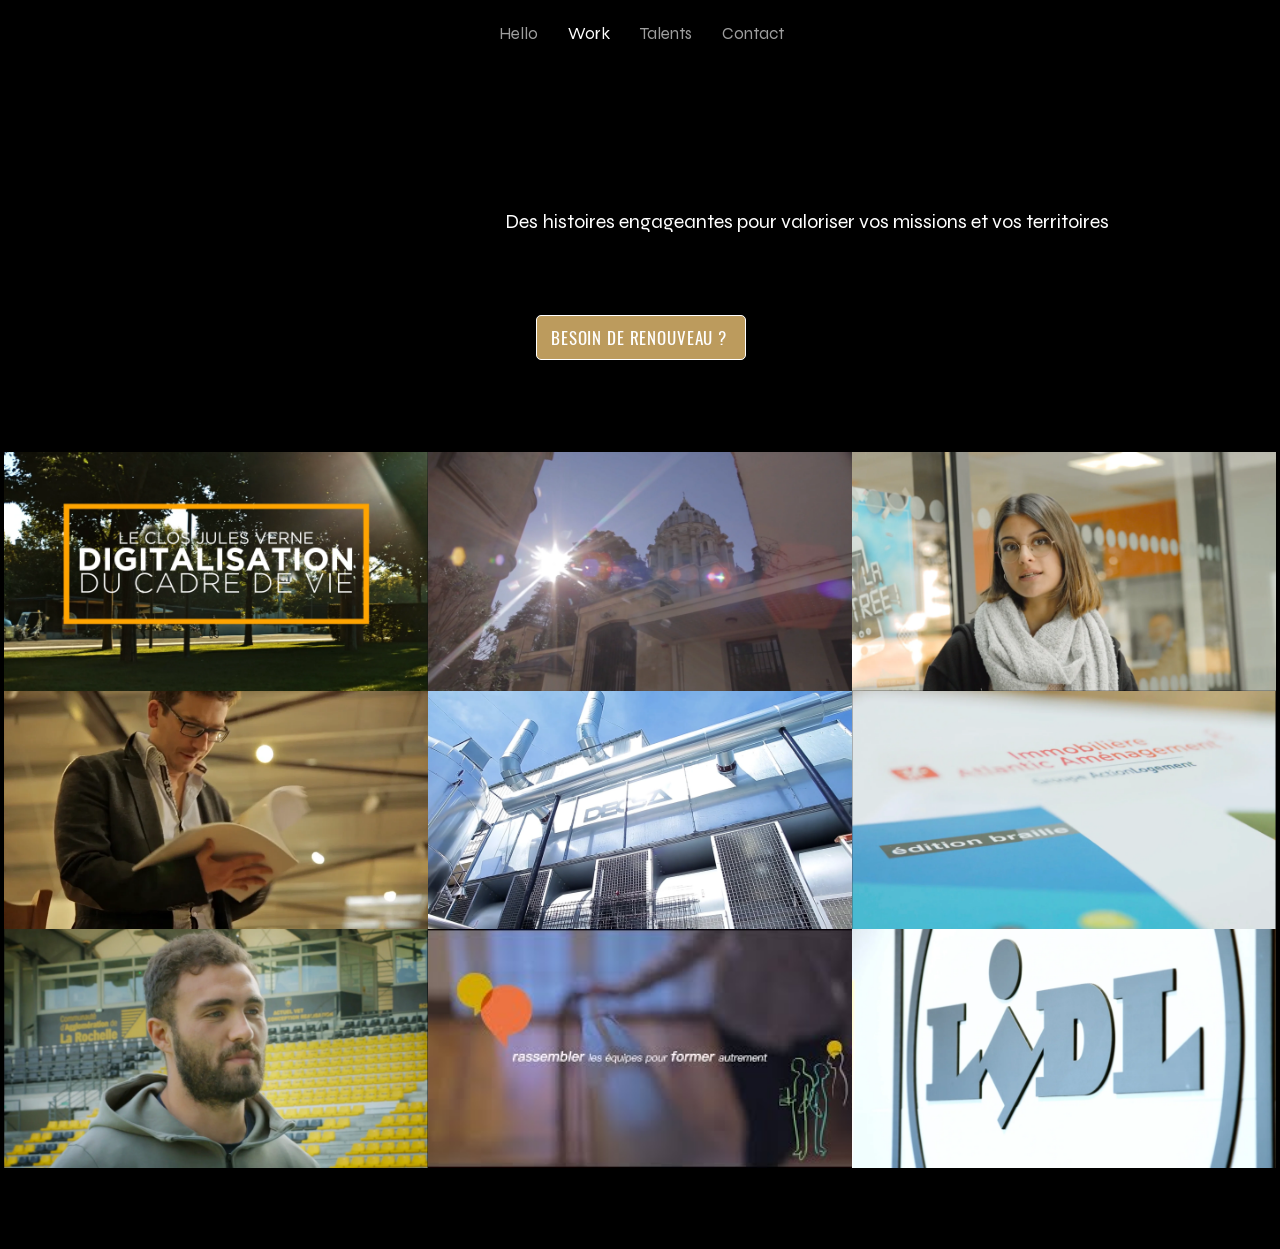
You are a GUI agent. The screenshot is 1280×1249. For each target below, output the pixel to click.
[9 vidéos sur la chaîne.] (640, 810)
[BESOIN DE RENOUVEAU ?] (641, 337)
